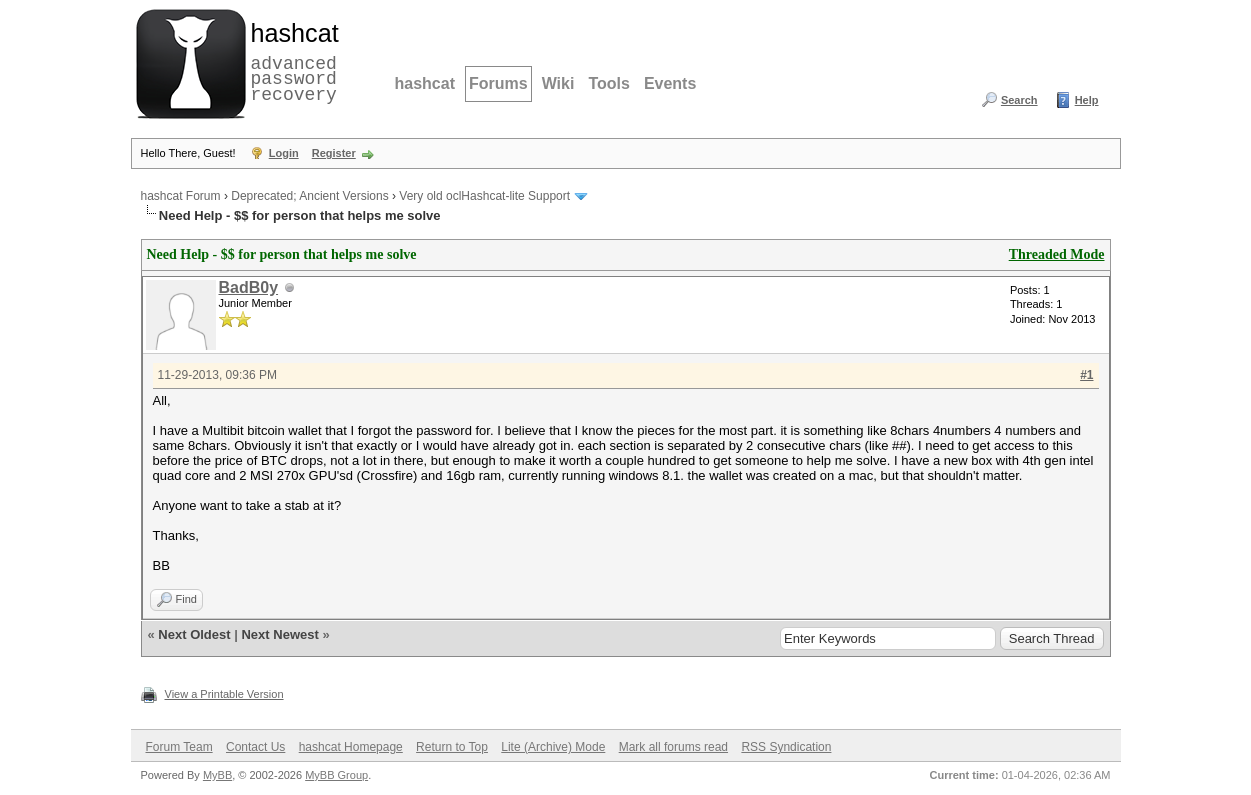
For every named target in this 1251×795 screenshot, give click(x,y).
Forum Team (179, 747)
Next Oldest (194, 634)
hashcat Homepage (351, 747)
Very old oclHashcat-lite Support (484, 196)
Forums (498, 83)
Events (670, 83)
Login (284, 153)
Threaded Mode (1057, 254)
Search (1019, 100)
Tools (608, 83)
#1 (1086, 375)
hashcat (425, 83)
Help (1087, 100)
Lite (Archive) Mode (553, 747)
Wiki (558, 83)
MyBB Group (336, 775)
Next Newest (279, 634)
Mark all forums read (673, 747)
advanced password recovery (291, 61)
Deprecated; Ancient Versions (309, 196)
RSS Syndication (786, 747)
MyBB (217, 775)
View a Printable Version (224, 694)
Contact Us (255, 747)
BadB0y (249, 287)
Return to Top (452, 747)
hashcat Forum (181, 196)
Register (334, 153)
